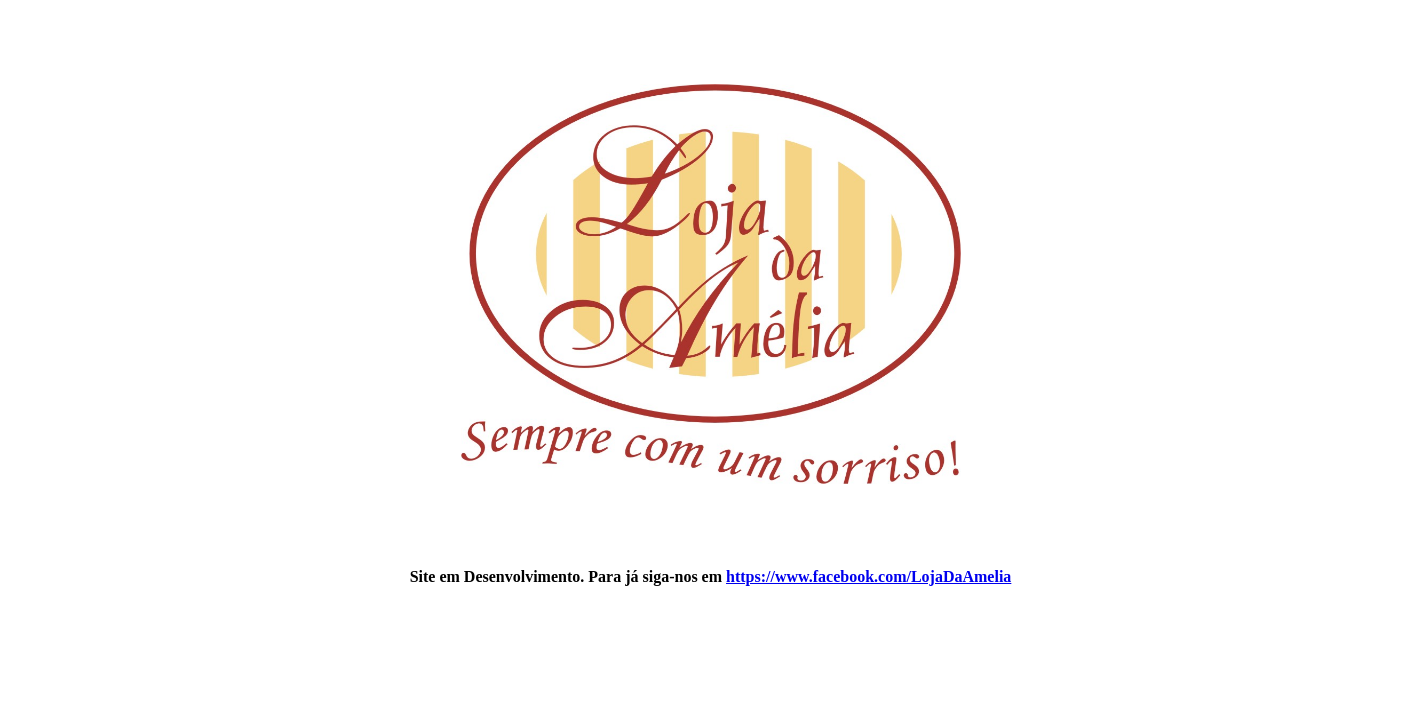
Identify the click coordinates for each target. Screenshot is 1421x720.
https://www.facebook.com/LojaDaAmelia (868, 576)
